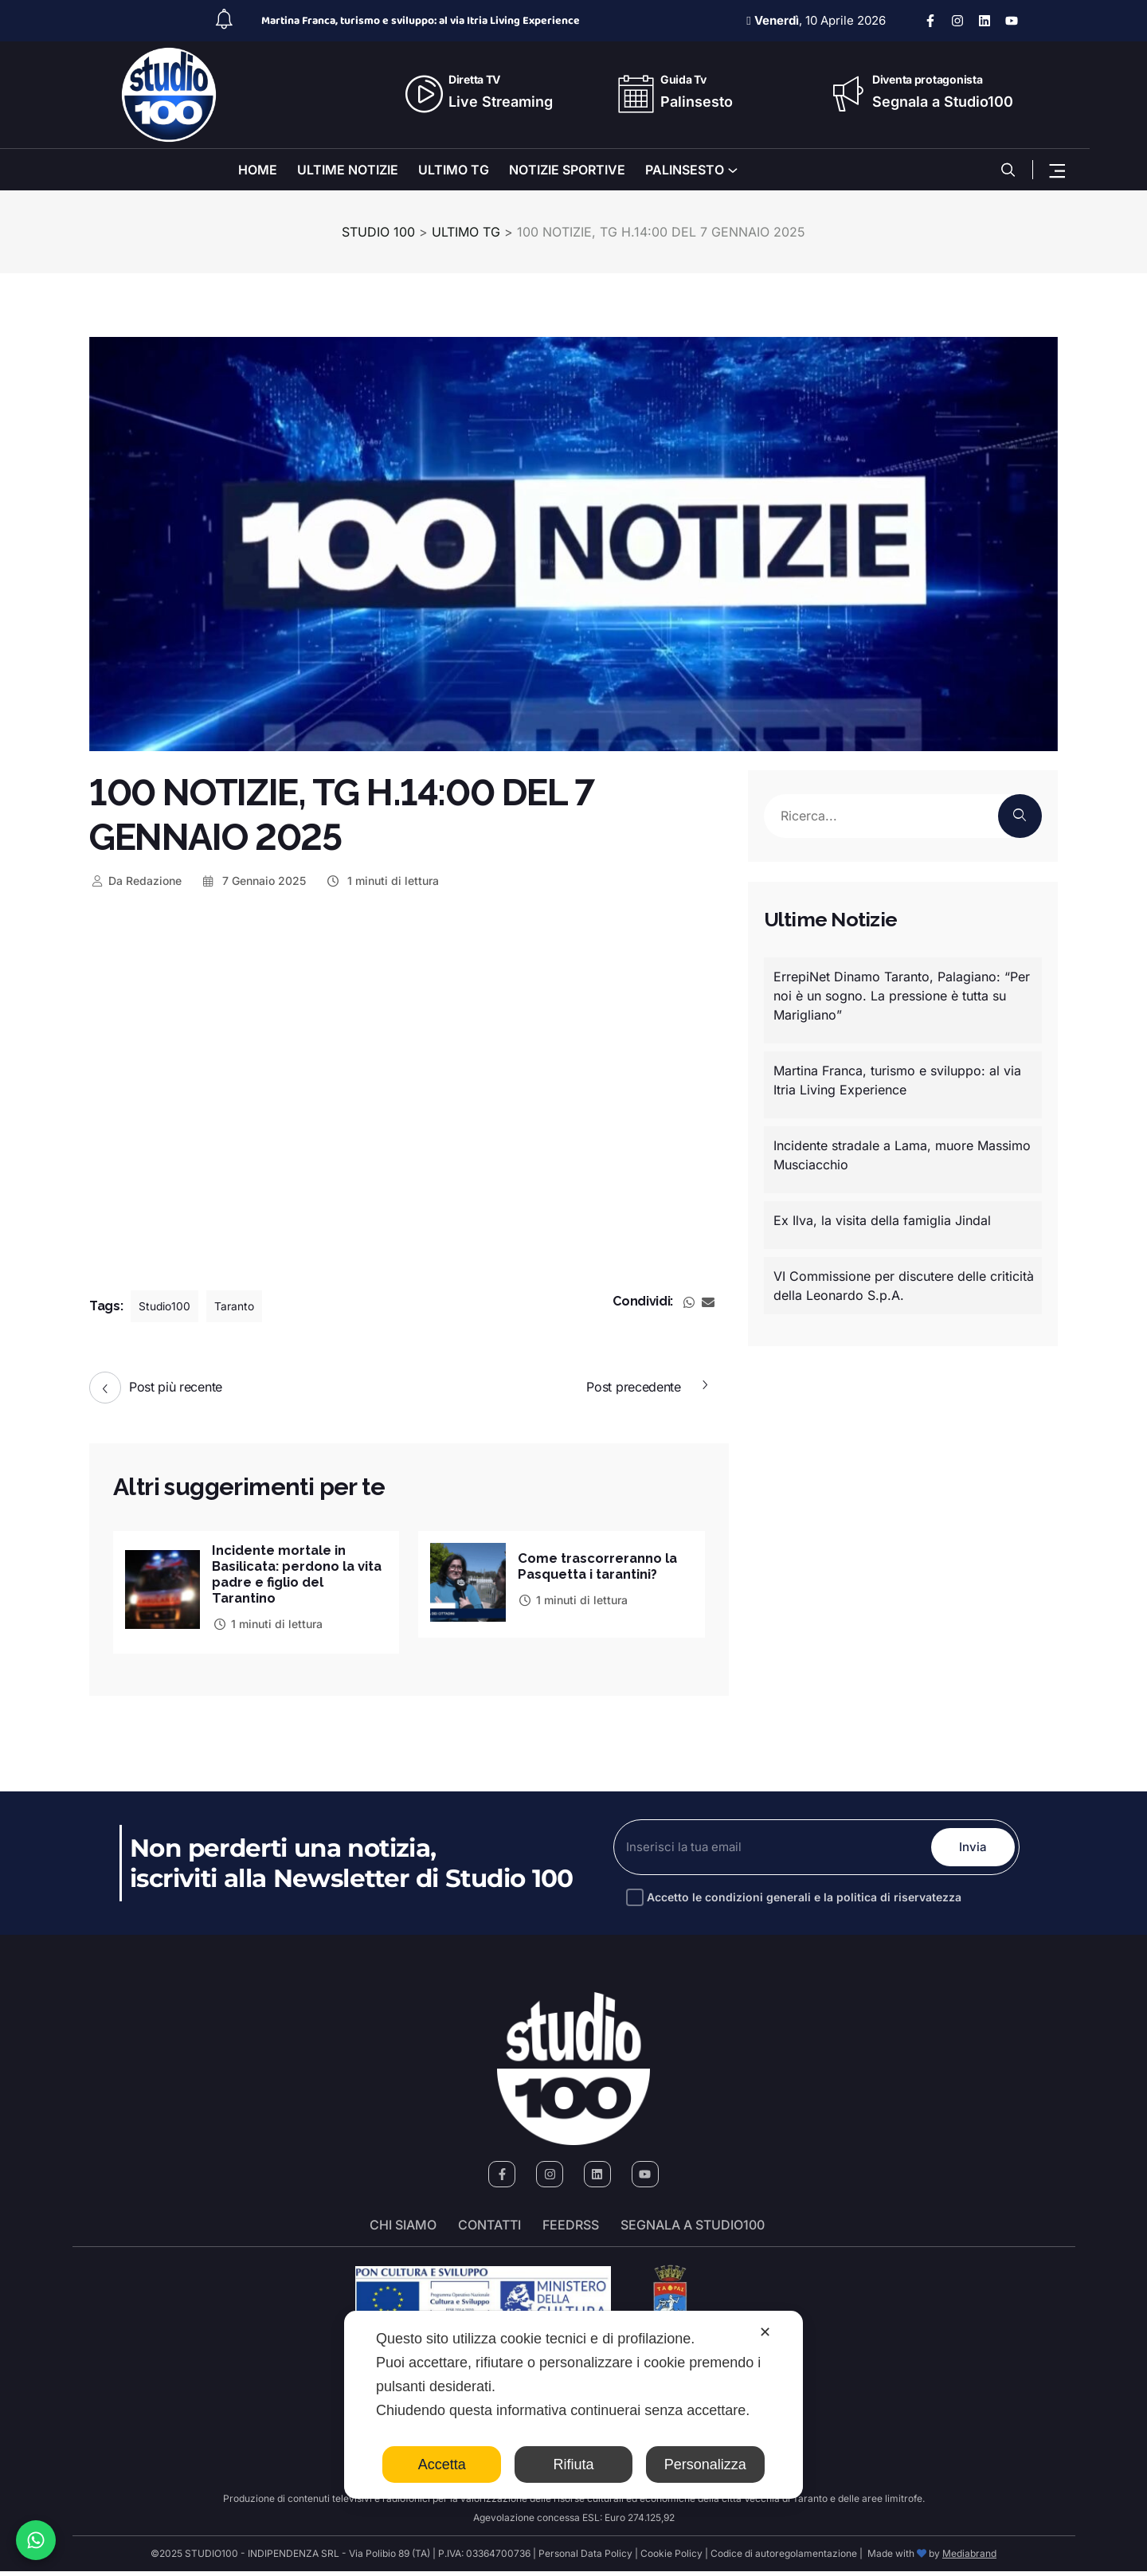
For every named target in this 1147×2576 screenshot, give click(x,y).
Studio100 (168, 1306)
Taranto (244, 1306)
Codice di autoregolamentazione (782, 2558)
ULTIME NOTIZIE (347, 170)
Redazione (135, 880)
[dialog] (573, 2405)
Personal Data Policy (585, 2558)
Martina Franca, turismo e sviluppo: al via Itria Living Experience (420, 20)
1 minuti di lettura (382, 880)
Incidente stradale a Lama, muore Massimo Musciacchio (902, 1155)
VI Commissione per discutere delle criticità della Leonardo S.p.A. (903, 1285)
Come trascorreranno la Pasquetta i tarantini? (603, 1563)
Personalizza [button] (705, 2464)
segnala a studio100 (692, 2230)
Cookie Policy (671, 2558)
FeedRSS (570, 2230)
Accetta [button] (442, 2464)
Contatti (489, 2230)
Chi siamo (403, 2230)
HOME (257, 170)
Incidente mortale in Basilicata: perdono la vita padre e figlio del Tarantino (290, 1575)
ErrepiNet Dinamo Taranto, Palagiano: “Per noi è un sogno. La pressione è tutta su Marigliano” (901, 996)
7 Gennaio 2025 (254, 880)
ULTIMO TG (453, 170)
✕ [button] (765, 2332)
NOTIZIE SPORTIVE (567, 170)
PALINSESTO (684, 170)
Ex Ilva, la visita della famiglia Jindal (882, 1220)
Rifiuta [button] (573, 2464)
